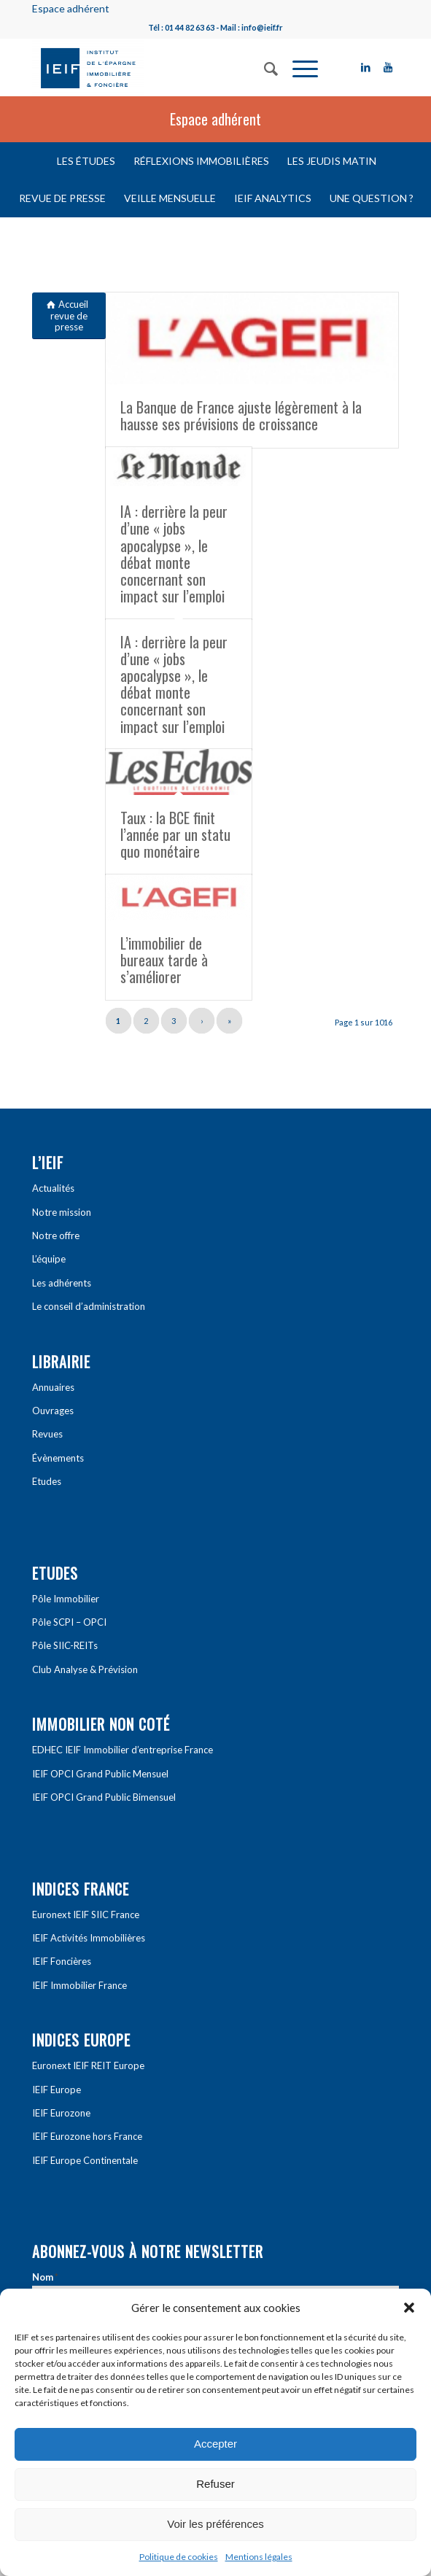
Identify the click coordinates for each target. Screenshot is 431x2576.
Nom (45, 2277)
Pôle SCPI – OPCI (69, 1622)
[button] (409, 2307)
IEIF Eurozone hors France (87, 2136)
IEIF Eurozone (61, 2113)
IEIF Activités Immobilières (88, 1938)
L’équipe (49, 1259)
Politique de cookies (178, 2556)
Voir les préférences (215, 2524)
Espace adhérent (70, 8)
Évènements (58, 1458)
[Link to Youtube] (388, 67)
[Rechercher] (263, 67)
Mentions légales (258, 2556)
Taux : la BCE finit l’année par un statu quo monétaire (175, 834)
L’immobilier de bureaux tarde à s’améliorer (164, 960)
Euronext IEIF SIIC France (85, 1914)
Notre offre (55, 1235)
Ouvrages (53, 1410)
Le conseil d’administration (88, 1306)
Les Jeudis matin (331, 161)
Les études (86, 161)
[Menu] (298, 67)
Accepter (215, 2443)
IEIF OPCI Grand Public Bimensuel (104, 1797)
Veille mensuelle (170, 198)
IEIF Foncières (61, 1961)
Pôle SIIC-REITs (65, 1645)
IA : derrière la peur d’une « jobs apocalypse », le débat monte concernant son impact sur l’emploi (174, 553)
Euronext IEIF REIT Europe (88, 2065)
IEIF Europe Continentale (85, 2160)
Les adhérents (61, 1283)
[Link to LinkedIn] (366, 67)
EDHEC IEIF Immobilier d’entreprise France (122, 1750)
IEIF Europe (56, 2089)
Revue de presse (62, 198)
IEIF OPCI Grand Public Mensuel (100, 1774)
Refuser (215, 2484)
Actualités (53, 1188)
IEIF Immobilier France (79, 1985)
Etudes (46, 1481)
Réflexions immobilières (201, 161)
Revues (47, 1434)
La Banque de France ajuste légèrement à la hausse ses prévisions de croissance (241, 415)
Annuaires (53, 1387)
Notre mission (61, 1212)
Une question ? (371, 198)
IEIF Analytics (272, 198)
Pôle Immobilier (65, 1599)
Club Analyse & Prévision (85, 1669)
